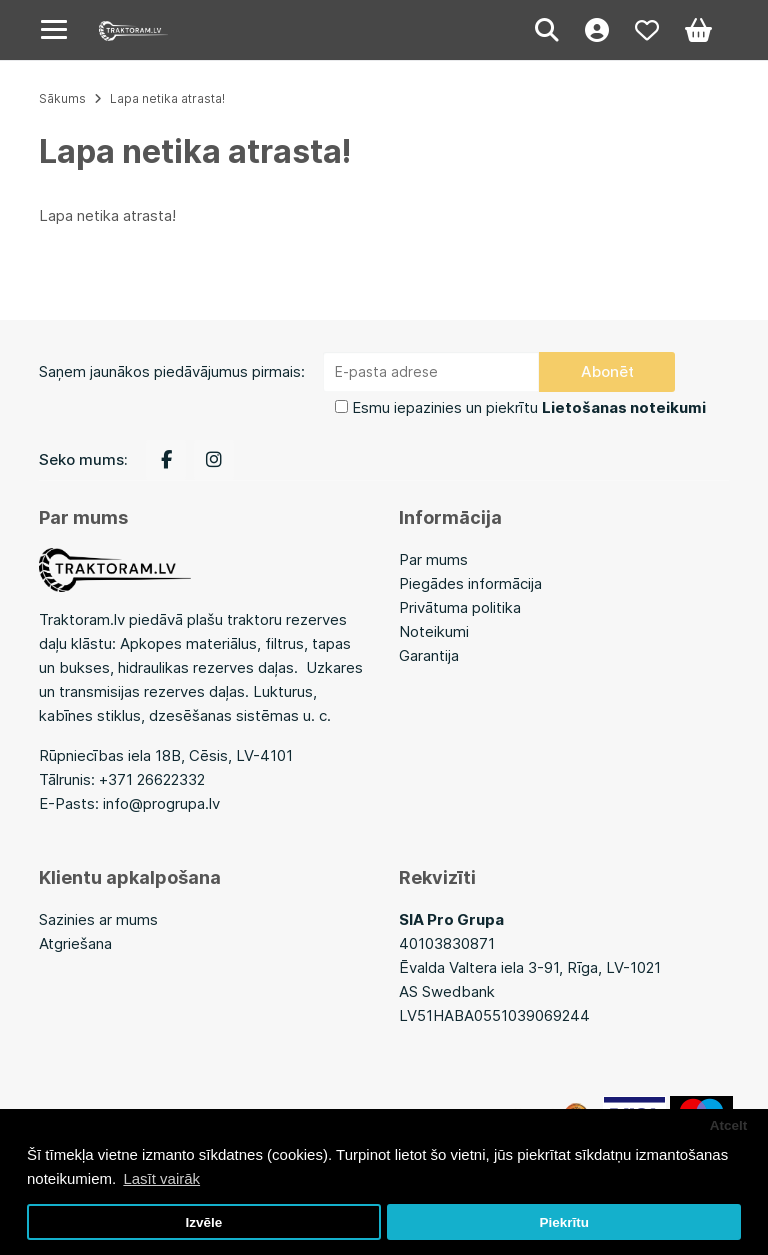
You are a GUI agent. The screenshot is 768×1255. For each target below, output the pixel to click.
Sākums (62, 98)
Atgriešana (75, 943)
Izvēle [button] (203, 1222)
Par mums (433, 559)
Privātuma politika (460, 607)
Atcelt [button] (729, 1125)
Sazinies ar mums (98, 919)
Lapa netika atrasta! (167, 98)
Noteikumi (434, 631)
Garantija (429, 655)
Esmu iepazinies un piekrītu (529, 407)
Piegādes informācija (470, 583)
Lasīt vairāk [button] (161, 1178)
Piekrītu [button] (564, 1222)
